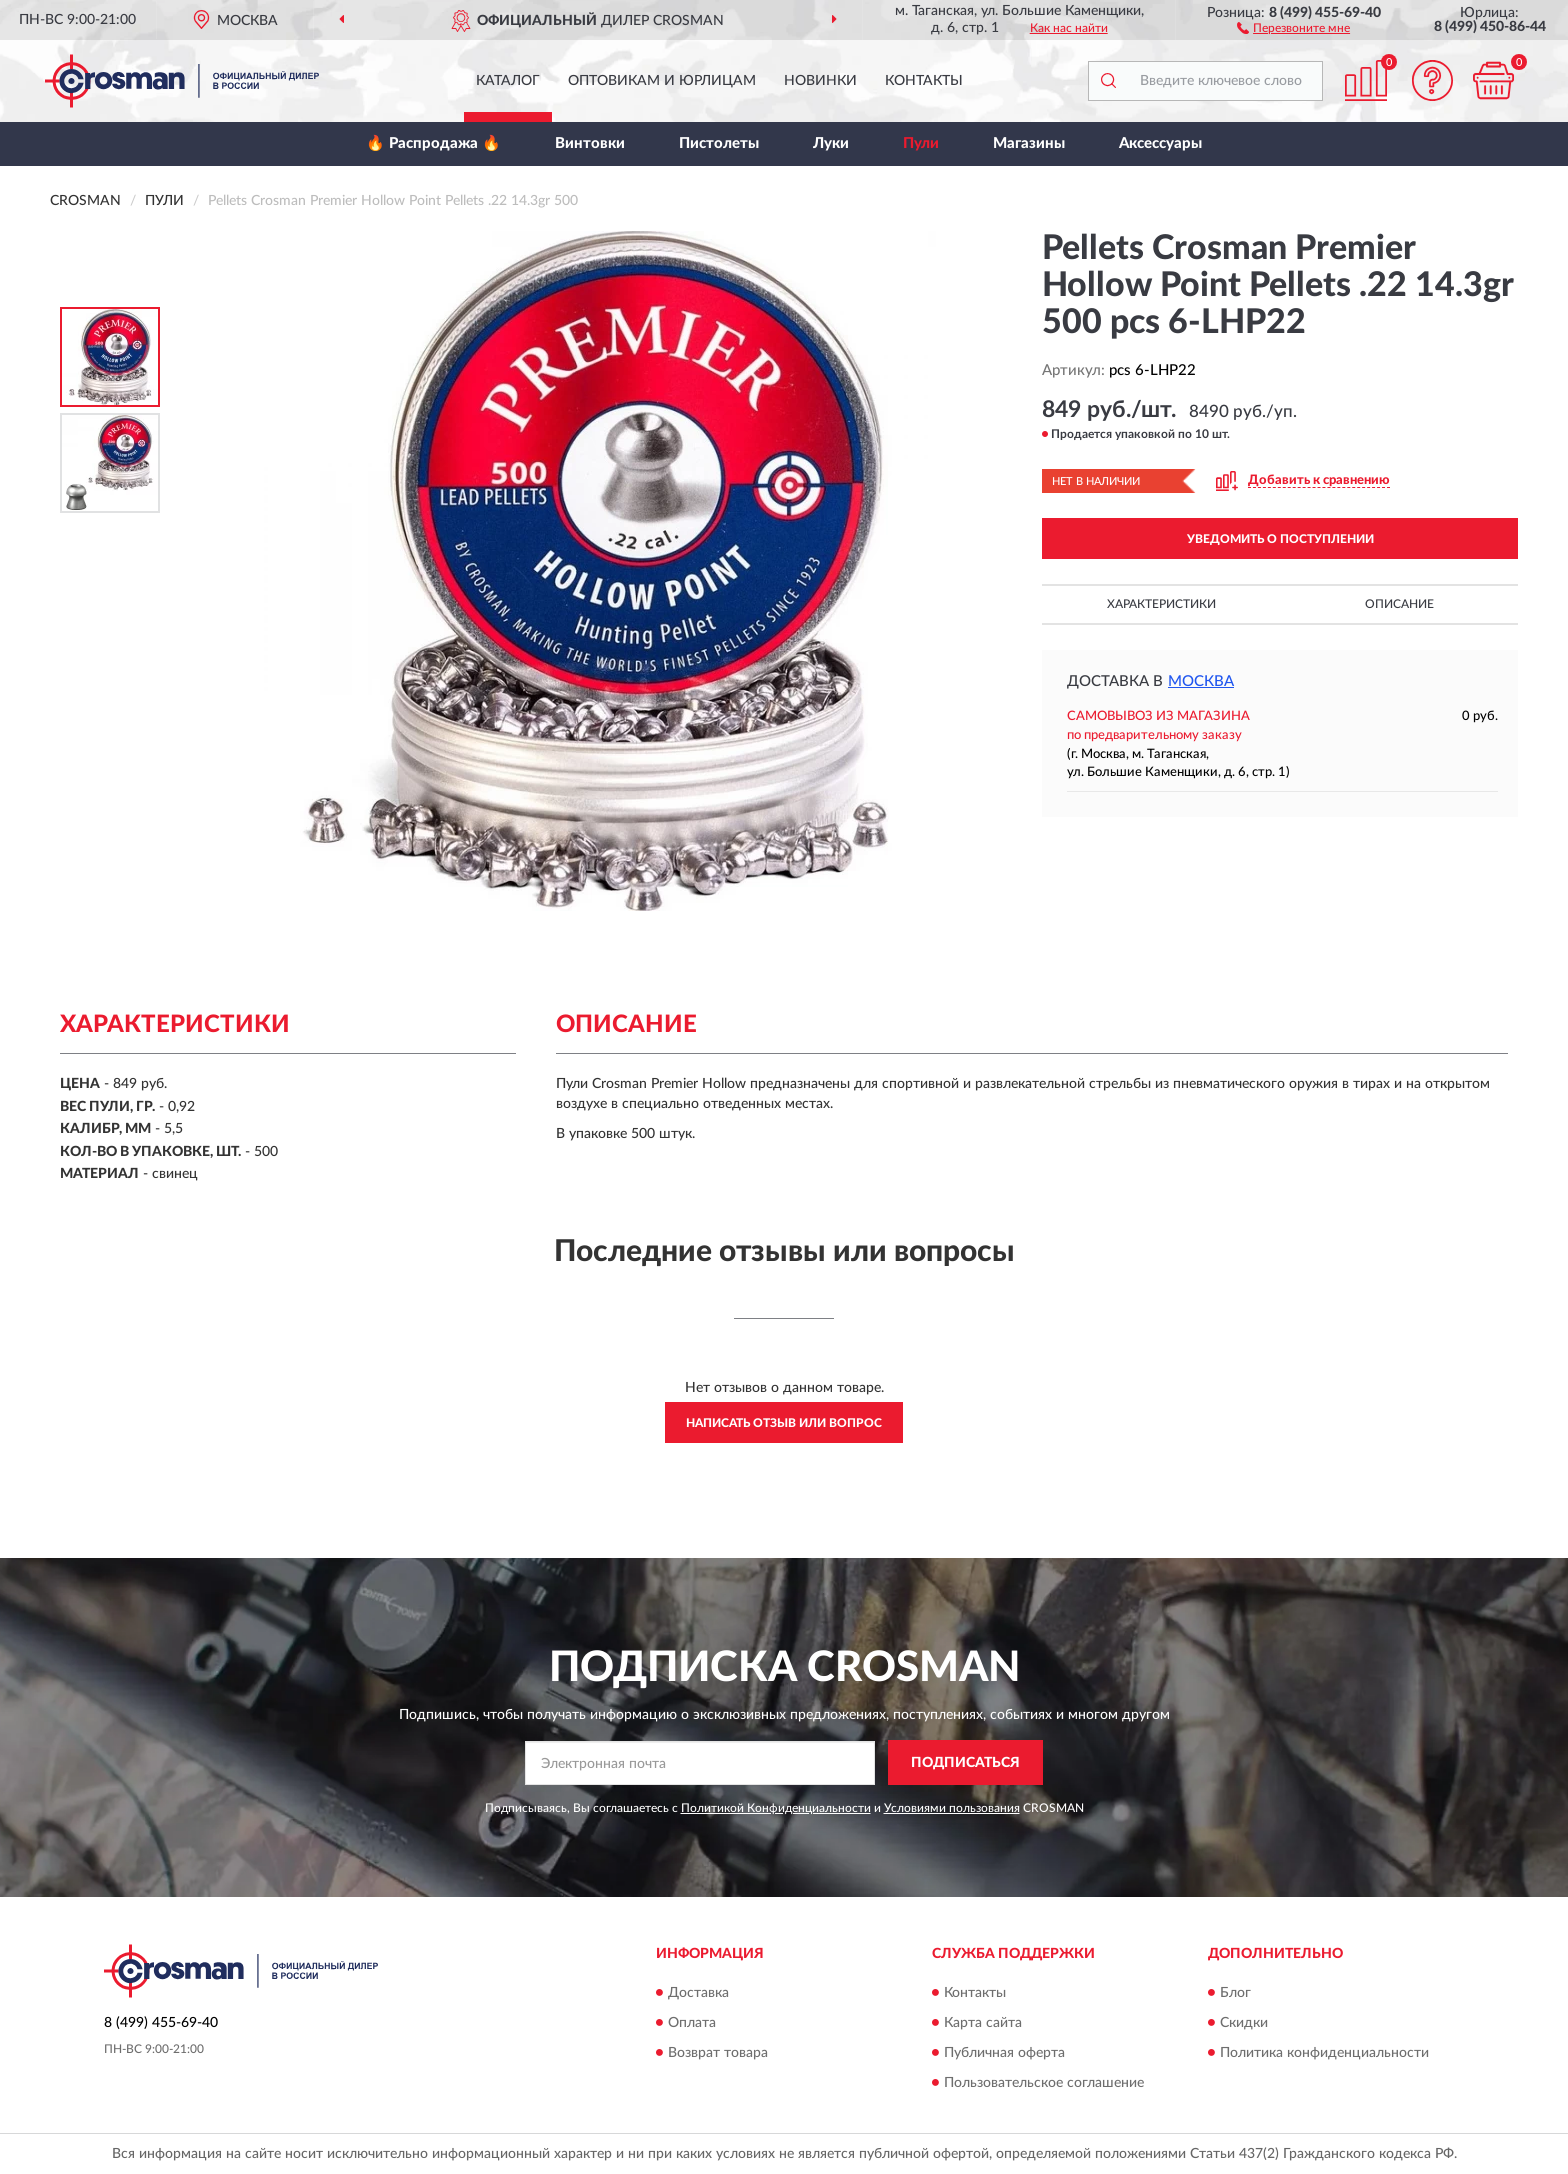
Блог (1235, 1993)
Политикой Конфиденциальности (776, 1808)
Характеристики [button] (1161, 604)
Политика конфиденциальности (1324, 2053)
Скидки (1244, 2023)
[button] (1293, 27)
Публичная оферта (1004, 2053)
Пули (921, 143)
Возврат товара (718, 2053)
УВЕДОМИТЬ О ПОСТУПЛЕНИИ (1280, 539)
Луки (831, 143)
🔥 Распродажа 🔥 (433, 143)
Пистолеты (719, 143)
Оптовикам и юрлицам (662, 81)
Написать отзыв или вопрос (784, 1423)
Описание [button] (1399, 604)
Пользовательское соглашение (1044, 2083)
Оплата (692, 2023)
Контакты (924, 81)
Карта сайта (983, 2023)
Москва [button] (1201, 681)
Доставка (698, 1993)
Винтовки (590, 143)
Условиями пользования (952, 1808)
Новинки (820, 81)
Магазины (1029, 143)
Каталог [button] (508, 81)
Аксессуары (1160, 143)
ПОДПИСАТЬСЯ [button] (965, 1763)
